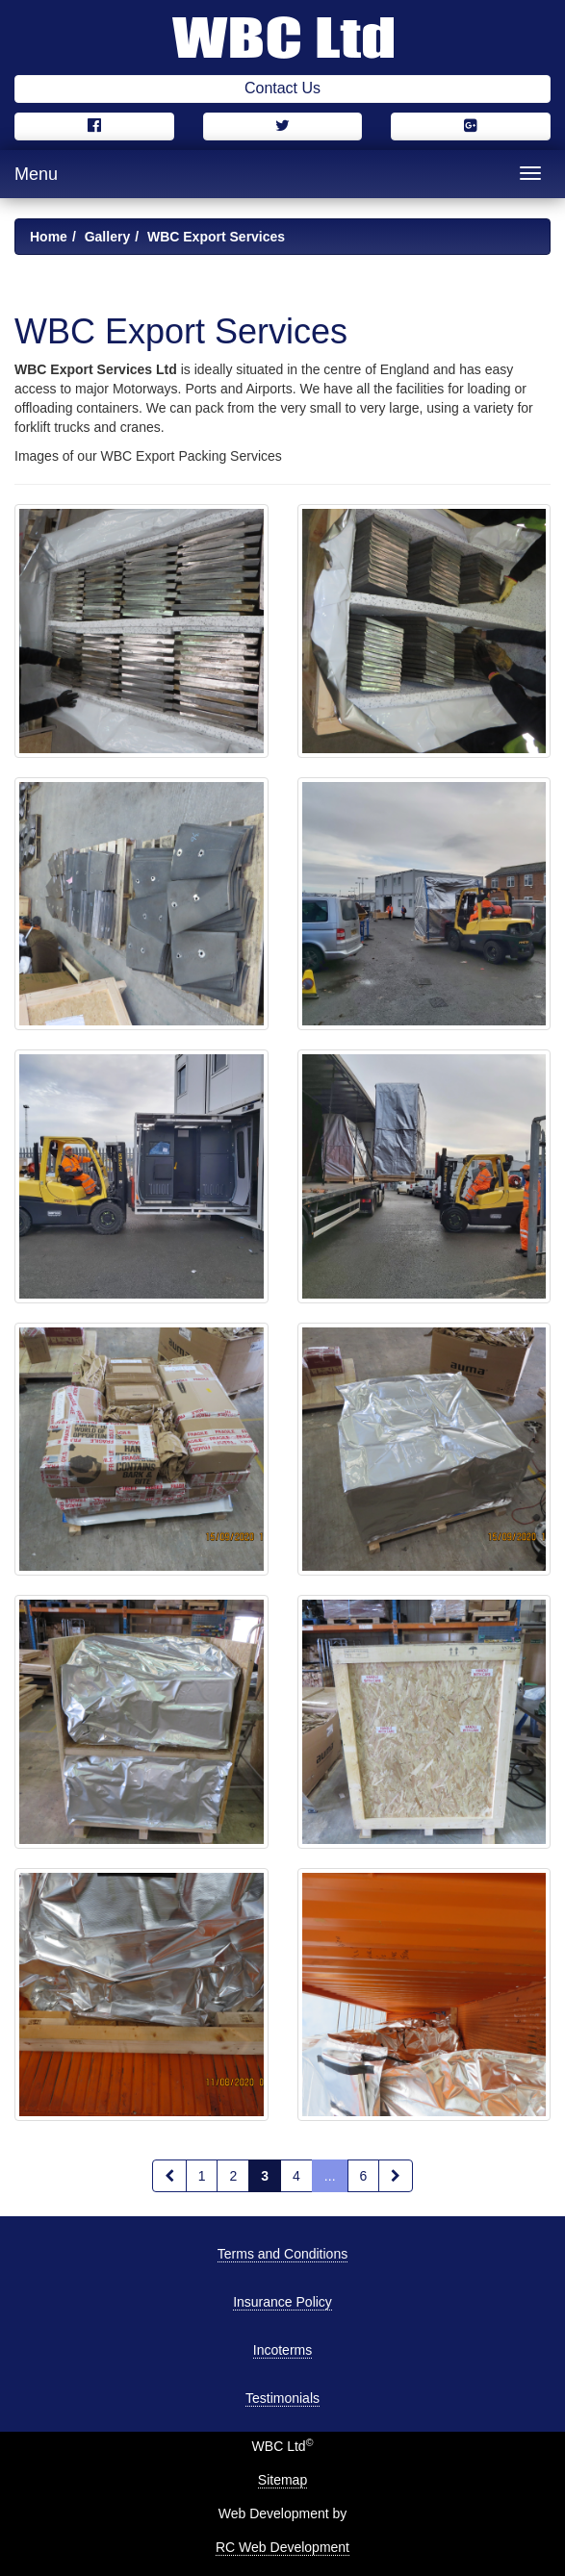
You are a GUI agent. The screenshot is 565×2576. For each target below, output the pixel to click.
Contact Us (282, 88)
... (330, 2176)
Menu (36, 174)
